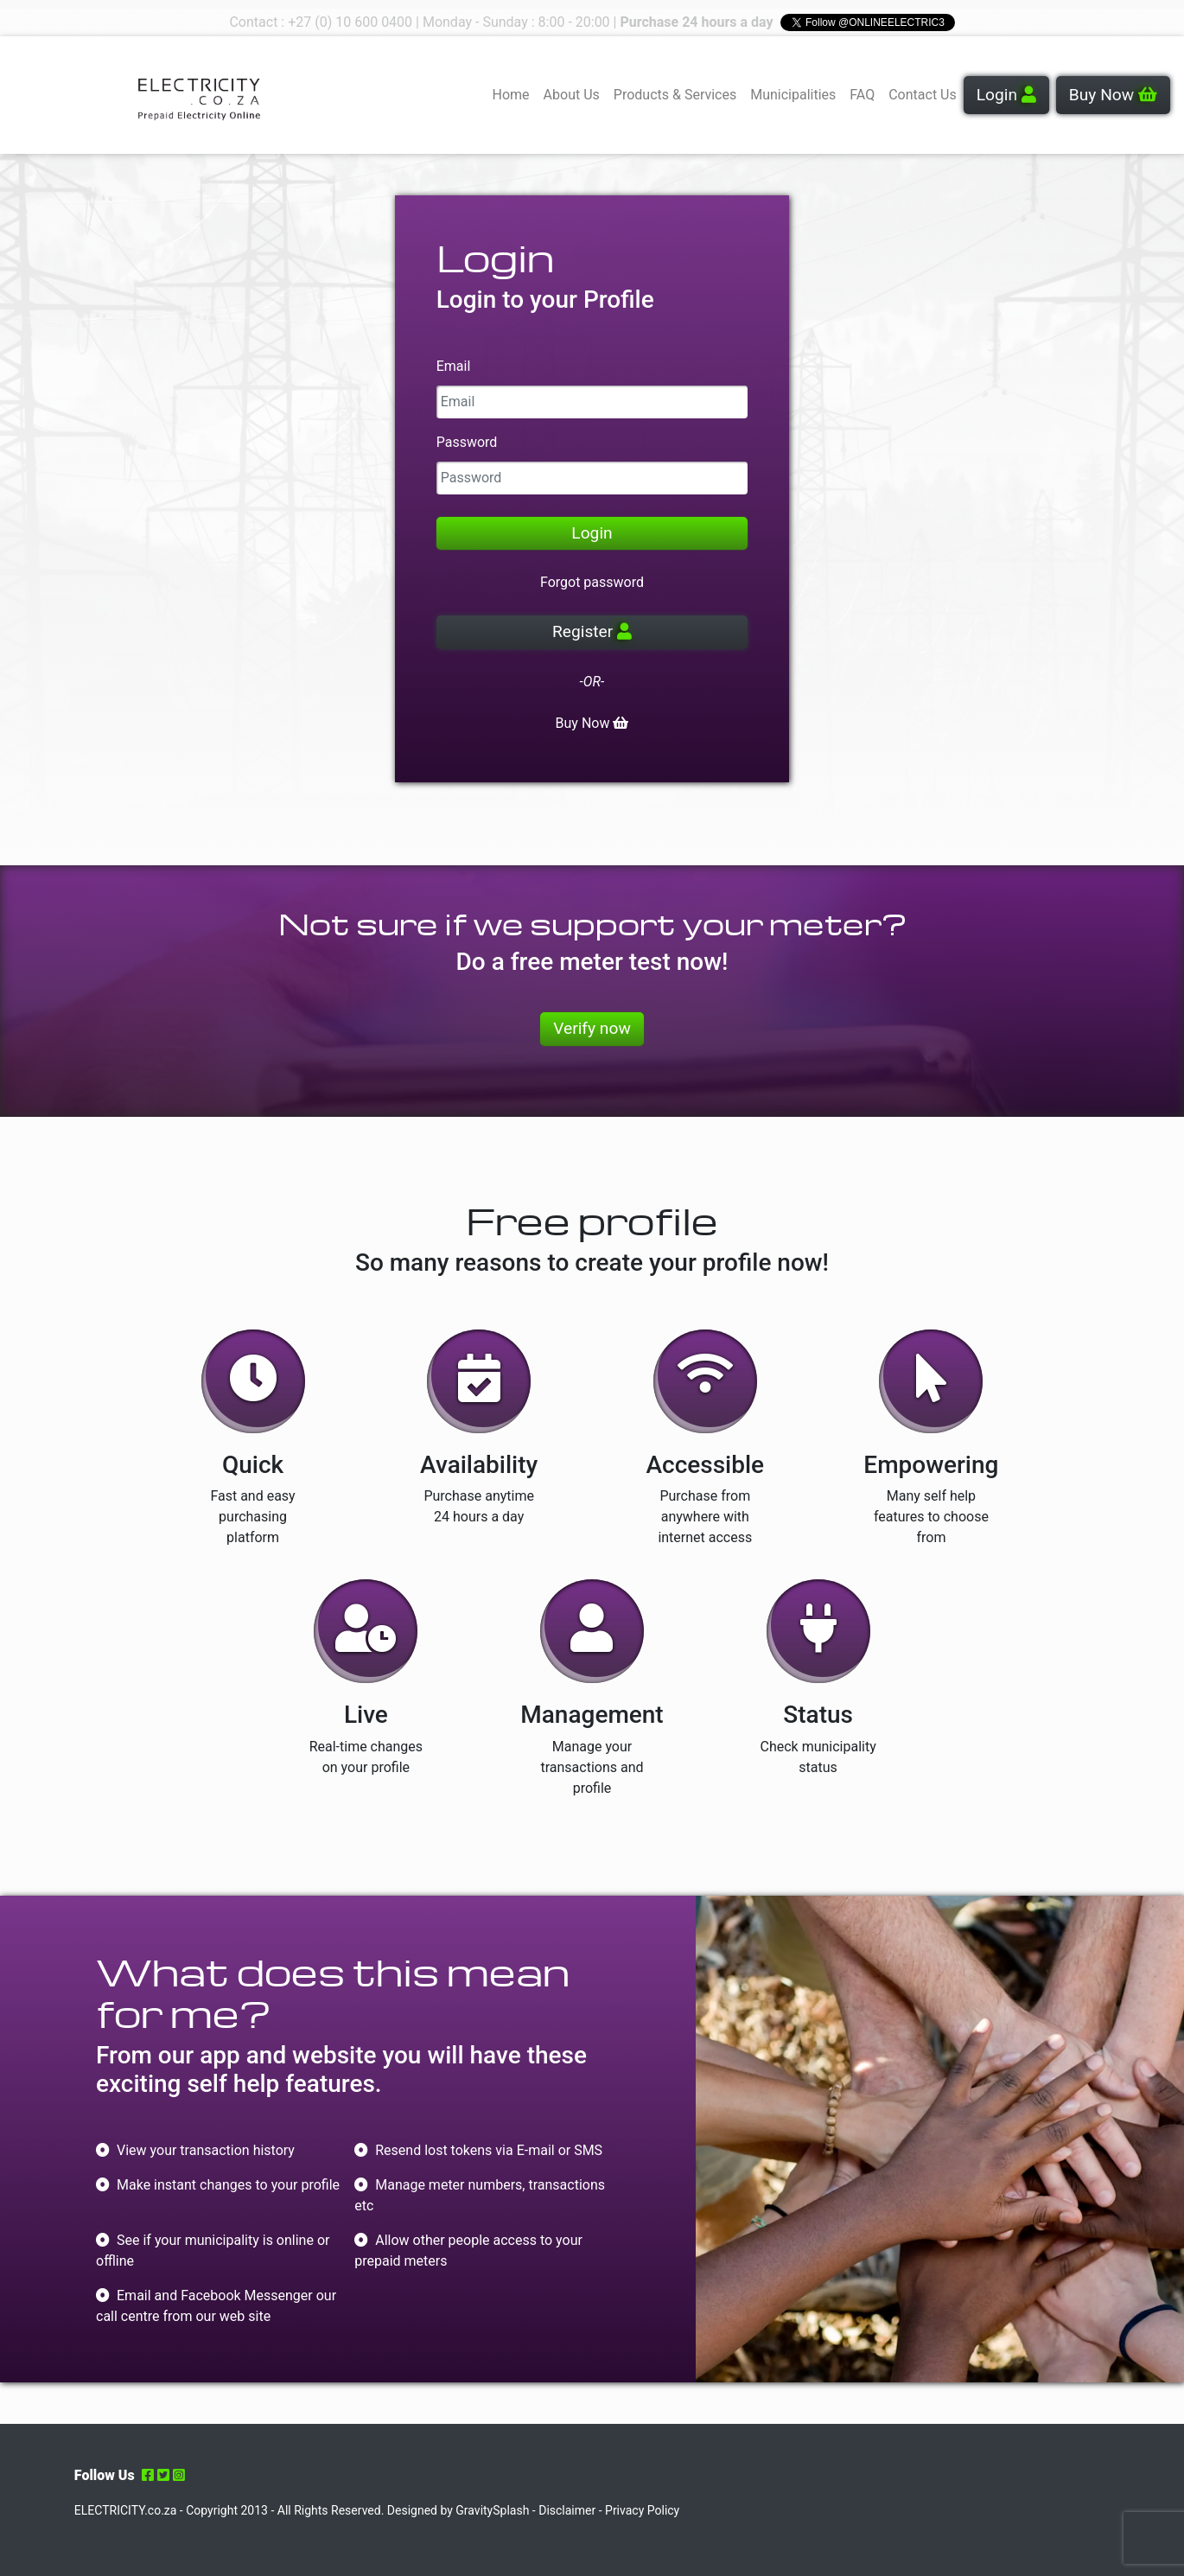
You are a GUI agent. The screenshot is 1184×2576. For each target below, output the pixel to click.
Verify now (592, 1028)
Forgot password (592, 582)
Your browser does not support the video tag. (78, 95)
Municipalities (793, 94)
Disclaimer (566, 2510)
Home (511, 94)
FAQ (862, 94)
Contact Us (922, 94)
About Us (572, 94)
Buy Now (1113, 95)
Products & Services (675, 94)
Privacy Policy (642, 2510)
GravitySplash (492, 2510)
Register (592, 631)
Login (1006, 95)
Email (453, 366)
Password (467, 442)
